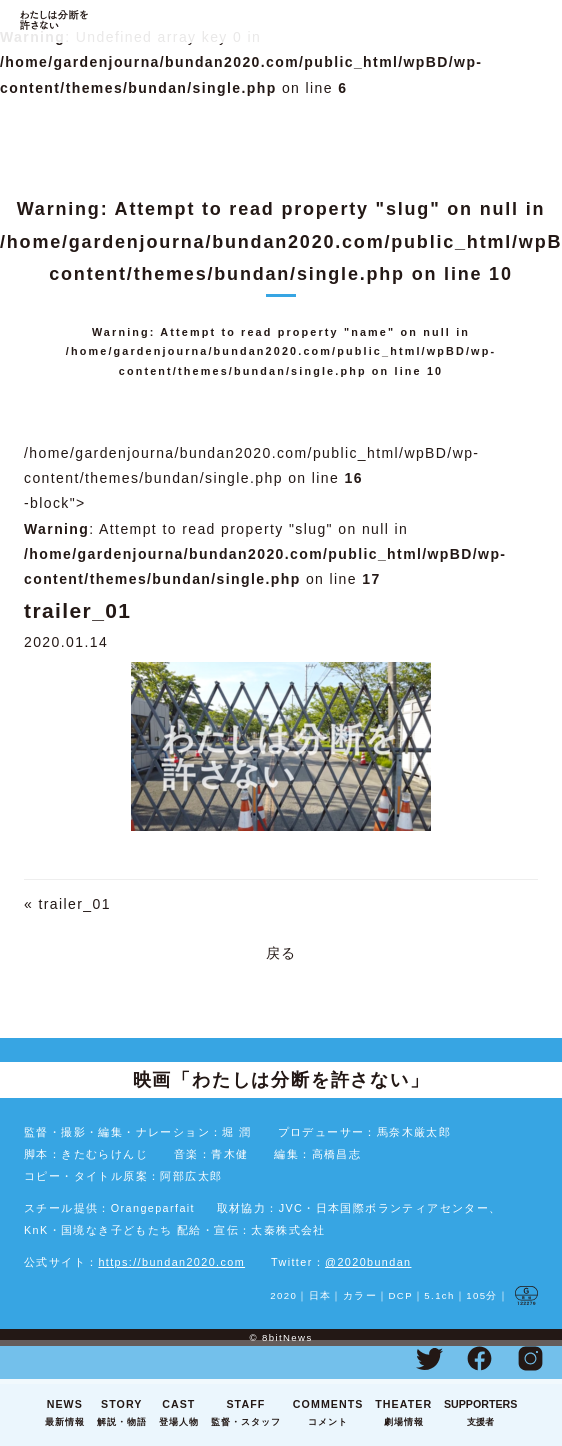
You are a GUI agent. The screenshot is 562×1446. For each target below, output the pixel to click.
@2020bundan (368, 1262)
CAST (179, 1414)
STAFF (246, 1414)
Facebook (480, 1358)
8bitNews (287, 1337)
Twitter (429, 1358)
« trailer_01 (67, 904)
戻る (281, 953)
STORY (122, 1414)
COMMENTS (328, 1414)
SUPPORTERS (480, 1414)
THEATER (403, 1414)
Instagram (530, 1358)
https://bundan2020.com (171, 1262)
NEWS (65, 1414)
